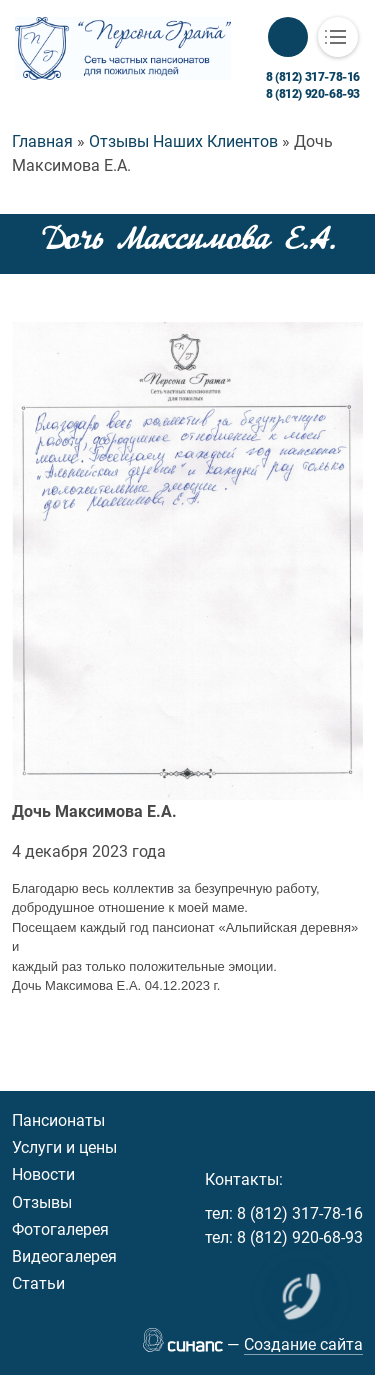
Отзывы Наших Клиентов (183, 141)
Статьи (38, 1283)
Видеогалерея (64, 1256)
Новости (43, 1174)
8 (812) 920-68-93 (313, 94)
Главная (42, 141)
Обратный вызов (288, 37)
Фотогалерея (60, 1229)
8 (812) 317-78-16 (313, 77)
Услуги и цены (64, 1147)
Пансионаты (58, 1120)
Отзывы (42, 1202)
